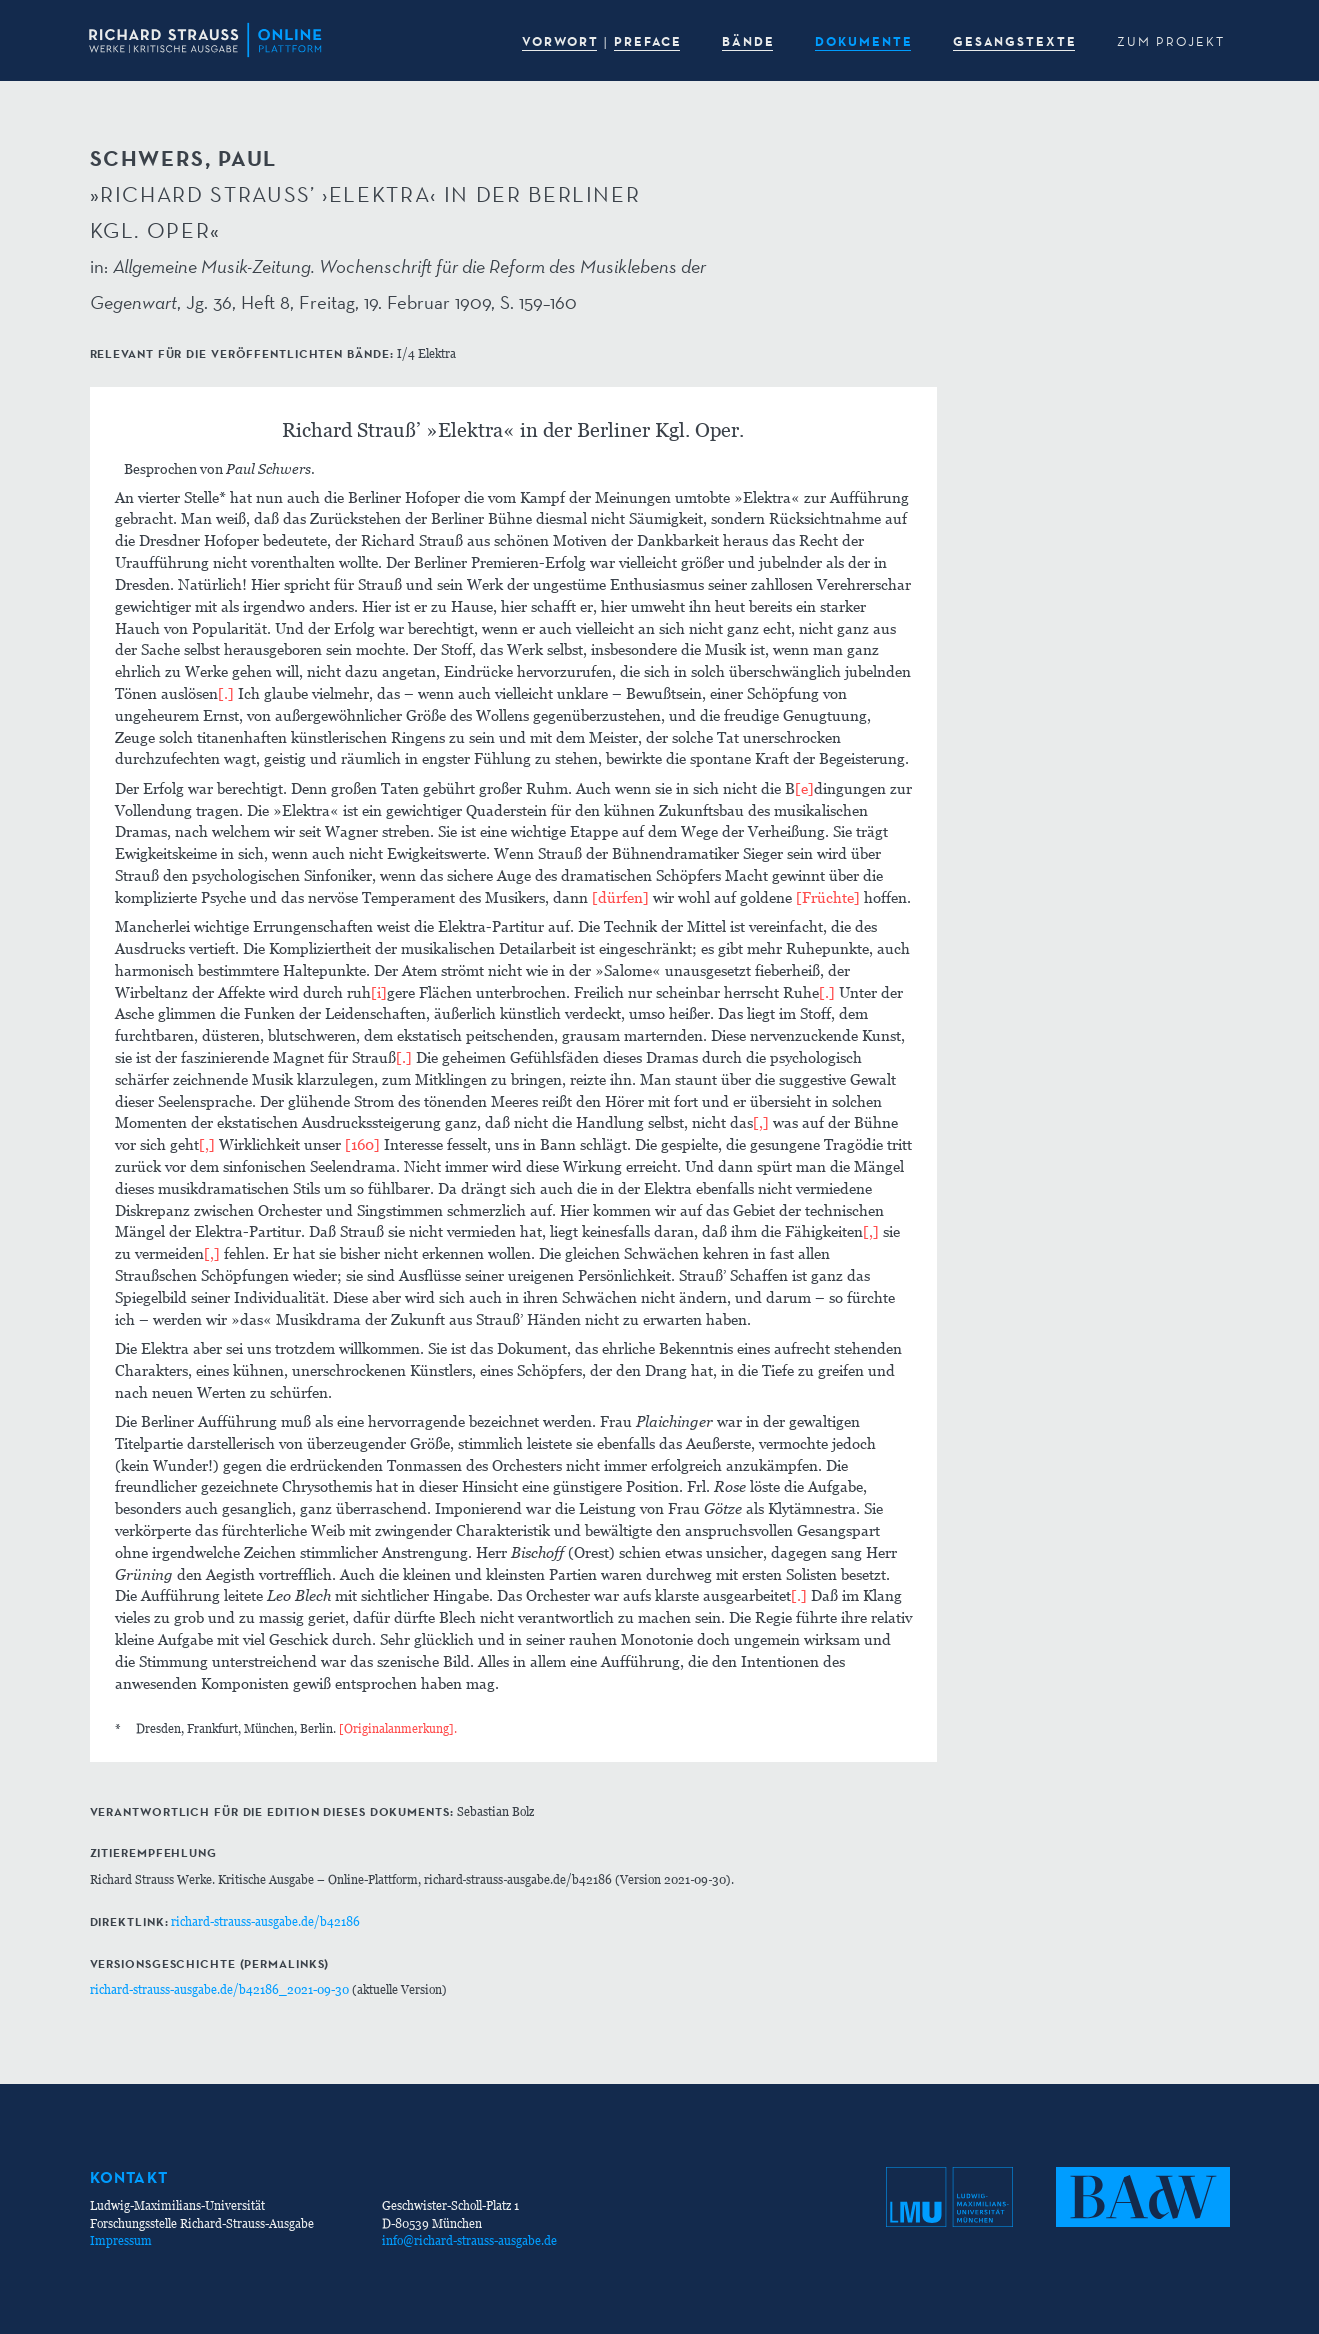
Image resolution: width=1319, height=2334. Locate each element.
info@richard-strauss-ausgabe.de (469, 2240)
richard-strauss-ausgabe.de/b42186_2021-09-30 (219, 1989)
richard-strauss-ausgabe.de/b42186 (265, 1921)
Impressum (121, 2240)
